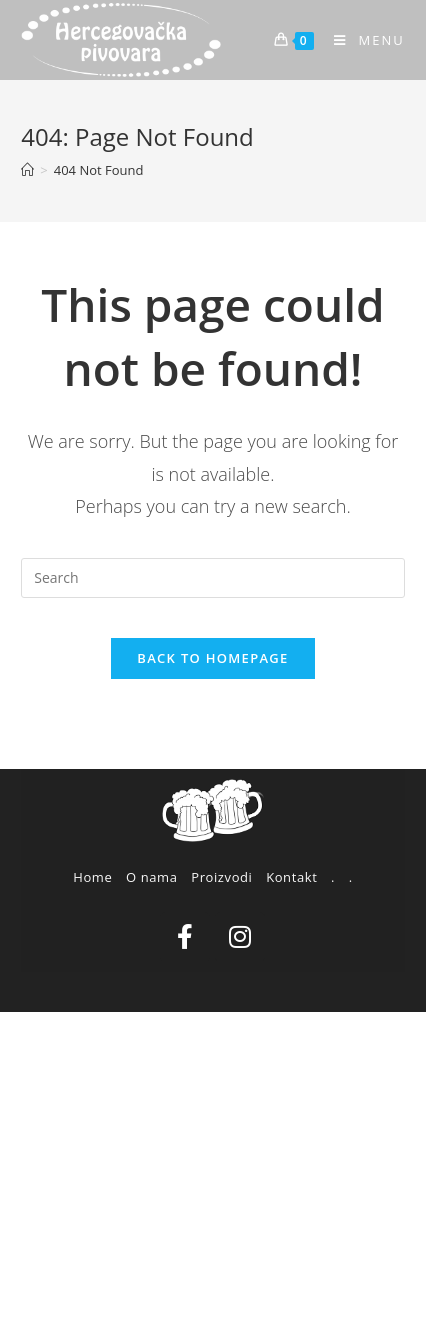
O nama (152, 877)
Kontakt (291, 877)
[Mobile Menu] (362, 40)
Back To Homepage (212, 658)
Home (92, 877)
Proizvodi (221, 877)
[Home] (27, 170)
